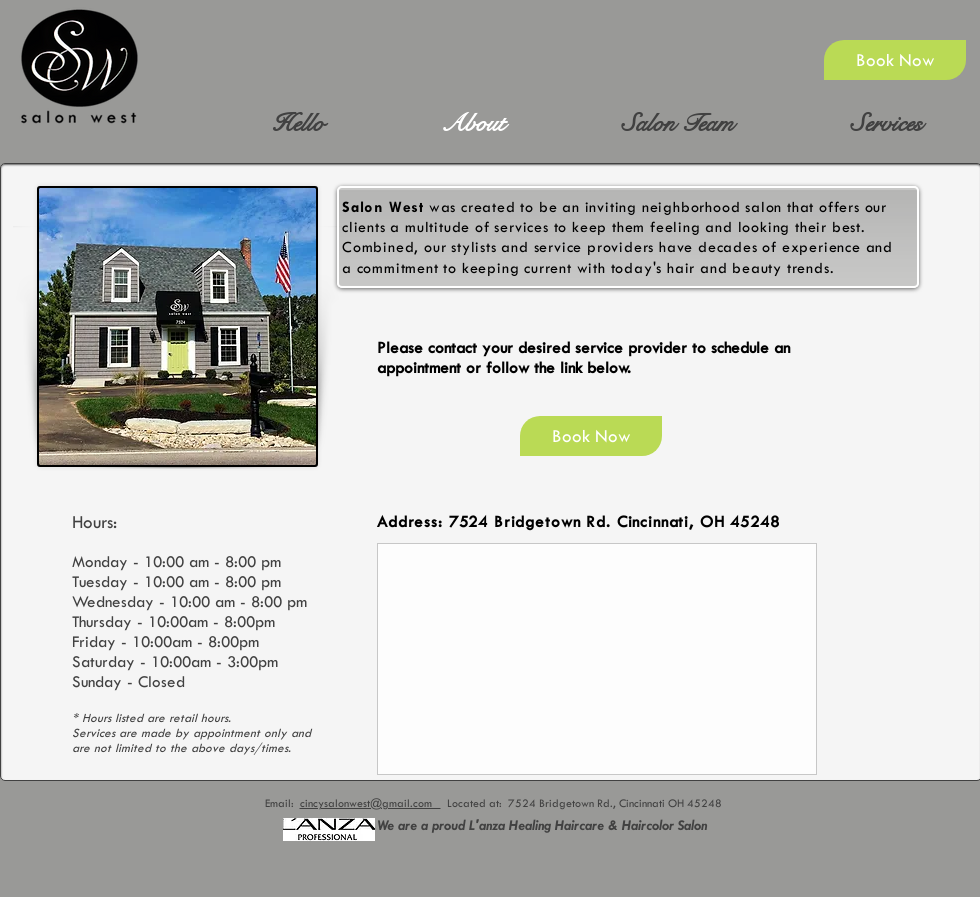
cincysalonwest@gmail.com (370, 803)
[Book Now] (895, 60)
